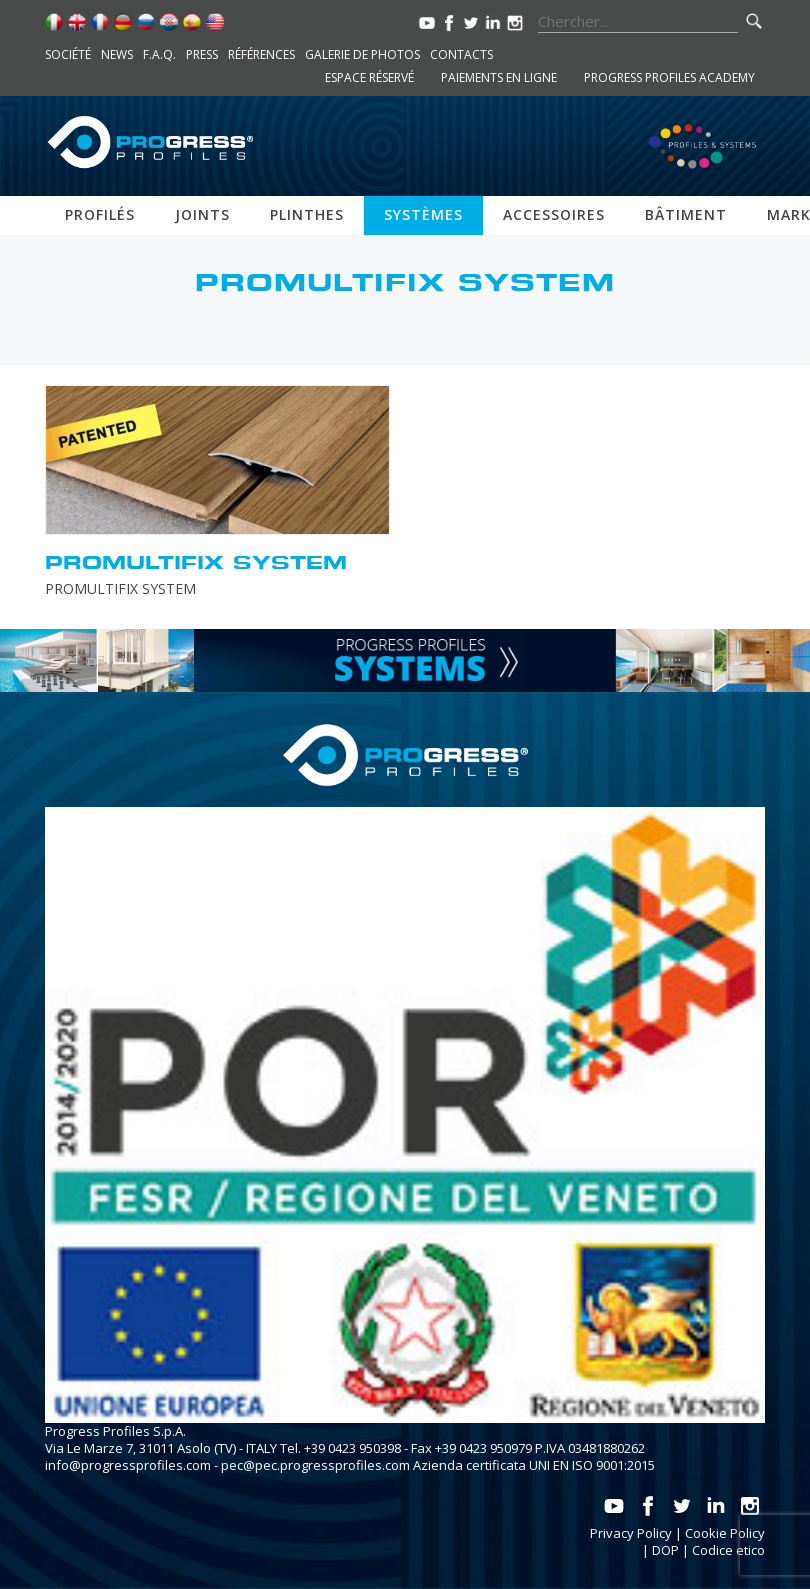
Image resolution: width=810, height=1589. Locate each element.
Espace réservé (369, 77)
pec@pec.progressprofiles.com (315, 1465)
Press (202, 54)
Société (68, 54)
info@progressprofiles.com (128, 1465)
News (117, 54)
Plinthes (307, 214)
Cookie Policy (725, 1533)
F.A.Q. (159, 54)
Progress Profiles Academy (669, 77)
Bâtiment (686, 214)
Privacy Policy (631, 1533)
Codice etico (728, 1550)
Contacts (461, 54)
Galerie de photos (362, 54)
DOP (665, 1550)
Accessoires (554, 214)
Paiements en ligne (499, 77)
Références (261, 54)
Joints (202, 214)
